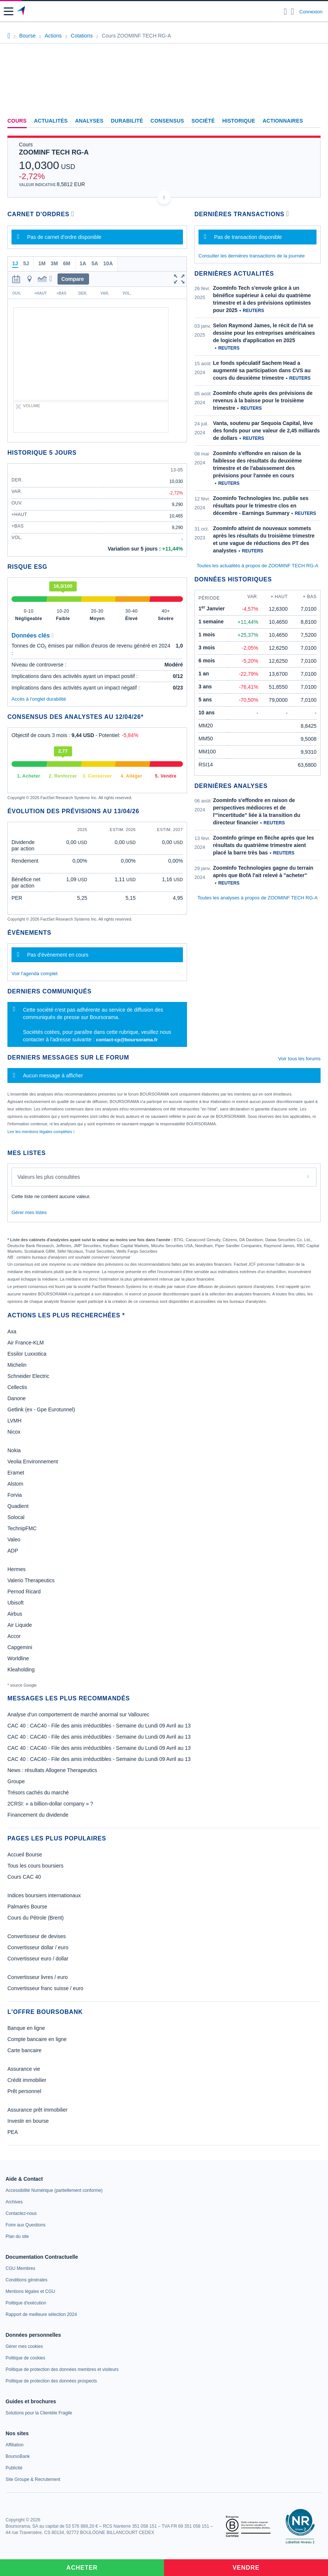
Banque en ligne (26, 2028)
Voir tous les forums (299, 1058)
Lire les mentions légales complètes (41, 1131)
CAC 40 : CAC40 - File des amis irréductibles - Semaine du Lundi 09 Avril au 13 (99, 1726)
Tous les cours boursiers (35, 1866)
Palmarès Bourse (27, 1907)
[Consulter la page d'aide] (292, 11)
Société (203, 121)
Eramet (15, 1473)
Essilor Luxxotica (26, 1354)
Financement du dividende (37, 1815)
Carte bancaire (24, 2050)
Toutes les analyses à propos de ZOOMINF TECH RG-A (257, 898)
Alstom (15, 1484)
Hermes (16, 1569)
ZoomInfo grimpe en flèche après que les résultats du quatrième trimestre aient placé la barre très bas (263, 845)
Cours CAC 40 (24, 1877)
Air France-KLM (25, 1343)
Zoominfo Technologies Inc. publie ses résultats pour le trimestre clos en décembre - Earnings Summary (260, 505)
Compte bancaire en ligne (37, 2039)
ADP (12, 1551)
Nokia (14, 1450)
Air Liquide (19, 1625)
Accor (14, 1636)
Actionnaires (283, 121)
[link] (54, 2190)
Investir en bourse (28, 2121)
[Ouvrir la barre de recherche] (285, 11)
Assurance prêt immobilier (37, 2110)
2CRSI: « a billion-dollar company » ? (50, 1804)
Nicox (13, 1432)
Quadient (18, 1506)
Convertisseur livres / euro (37, 1977)
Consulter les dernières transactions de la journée (252, 256)
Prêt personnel (24, 2091)
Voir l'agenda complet (35, 973)
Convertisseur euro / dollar (37, 1959)
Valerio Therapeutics (31, 1580)
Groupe (16, 1781)
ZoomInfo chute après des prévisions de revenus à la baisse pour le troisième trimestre (262, 400)
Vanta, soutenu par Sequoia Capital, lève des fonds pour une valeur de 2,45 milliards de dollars (266, 430)
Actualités (51, 121)
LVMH (14, 1421)
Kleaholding (21, 1670)
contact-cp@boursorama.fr (127, 1039)
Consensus (167, 121)
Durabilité (127, 121)
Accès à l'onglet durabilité (39, 699)
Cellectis (17, 1387)
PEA (12, 2132)
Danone (16, 1398)
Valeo (13, 1539)
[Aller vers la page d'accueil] (21, 11)
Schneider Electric (28, 1376)
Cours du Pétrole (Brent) (35, 1918)
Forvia (14, 1495)
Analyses (89, 121)
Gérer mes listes (29, 1212)
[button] (8, 11)
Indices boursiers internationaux (44, 1895)
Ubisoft (15, 1603)
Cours (17, 121)
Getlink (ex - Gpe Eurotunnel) (41, 1409)
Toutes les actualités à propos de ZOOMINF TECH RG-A (257, 565)
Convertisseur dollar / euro (37, 1947)
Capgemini (19, 1647)
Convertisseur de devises (36, 1936)
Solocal (15, 1517)
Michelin (16, 1365)
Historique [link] (238, 121)
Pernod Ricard (24, 1591)
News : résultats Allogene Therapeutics (52, 1770)
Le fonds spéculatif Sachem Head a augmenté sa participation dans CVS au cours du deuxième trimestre (262, 370)
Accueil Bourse (24, 1855)
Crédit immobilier (26, 2080)
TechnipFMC (22, 1528)
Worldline (18, 1658)
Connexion (310, 11)
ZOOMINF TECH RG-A (54, 152)
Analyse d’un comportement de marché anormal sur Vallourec (78, 1714)
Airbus (14, 1614)
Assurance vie (23, 2069)
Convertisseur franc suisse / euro (45, 1988)
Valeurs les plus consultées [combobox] (48, 1177)
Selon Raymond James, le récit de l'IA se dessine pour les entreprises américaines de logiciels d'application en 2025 (264, 332)
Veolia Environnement (32, 1461)
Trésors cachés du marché (38, 1792)
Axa (11, 1331)
